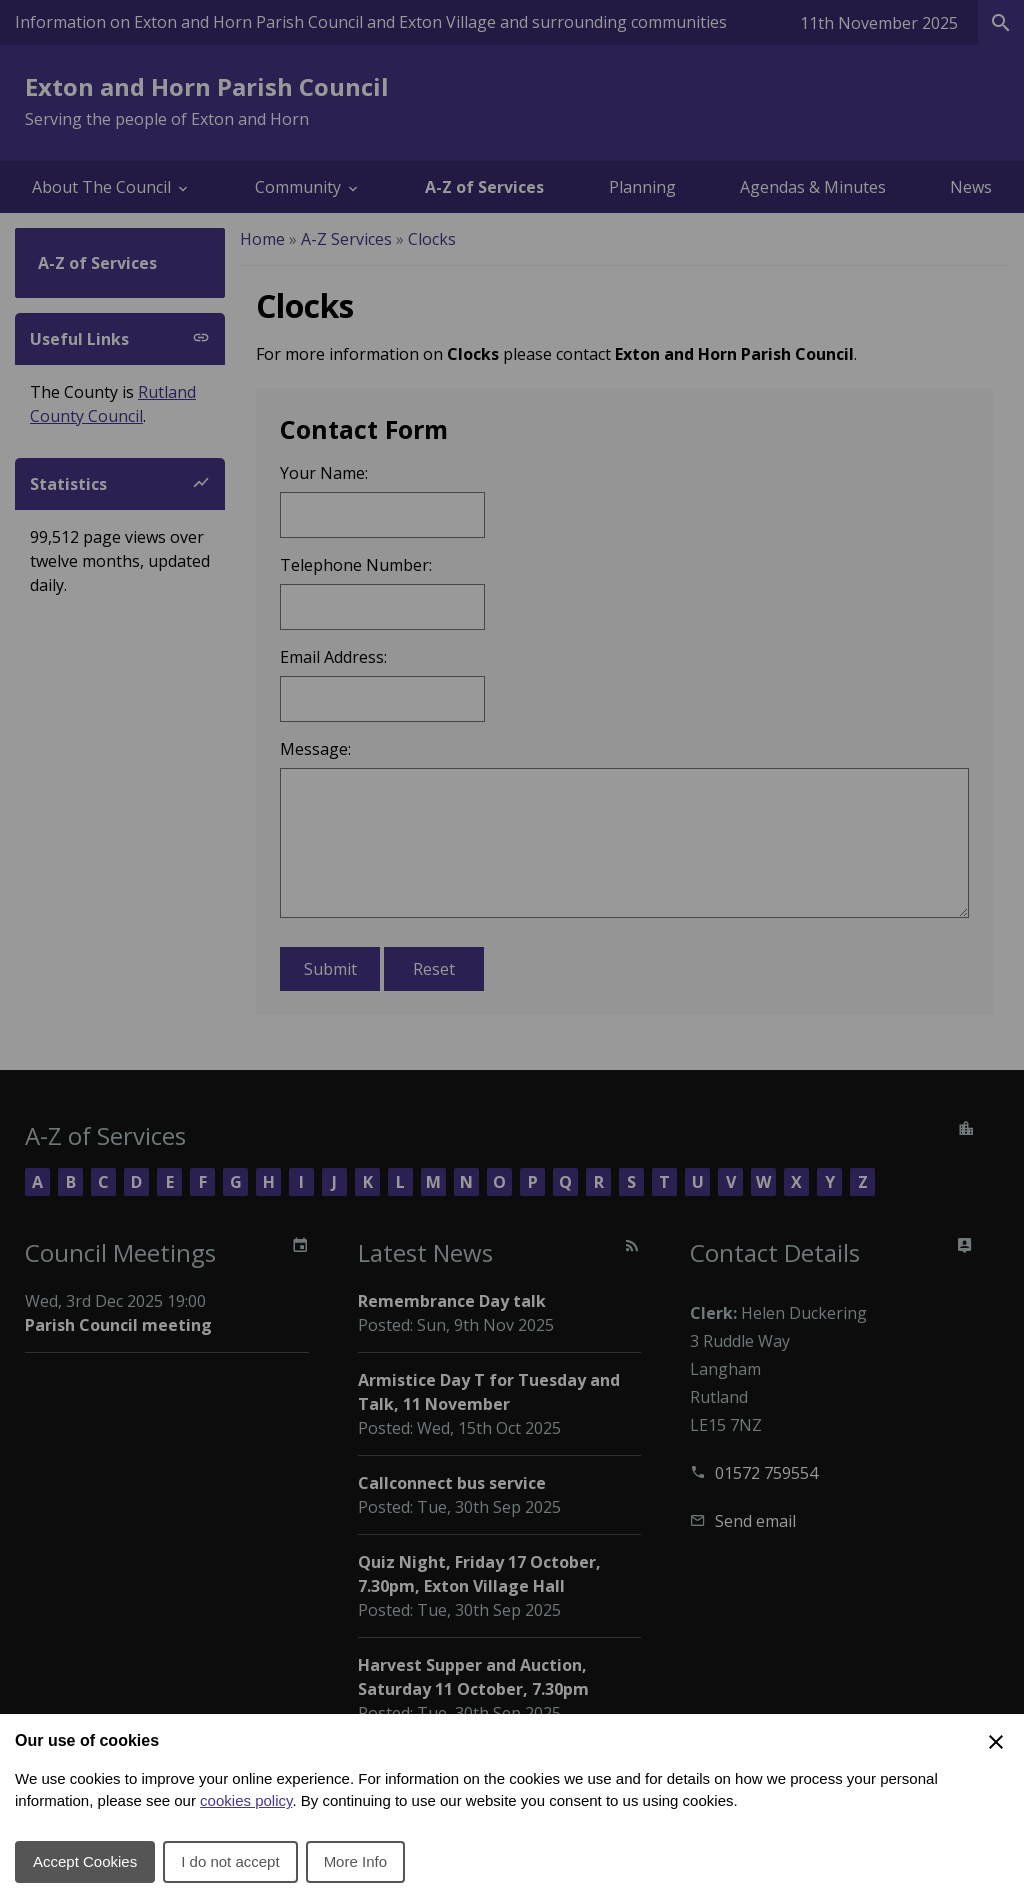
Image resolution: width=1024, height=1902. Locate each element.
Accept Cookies (85, 1861)
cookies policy (246, 1800)
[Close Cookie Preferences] (996, 1742)
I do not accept (230, 1861)
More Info (355, 1861)
